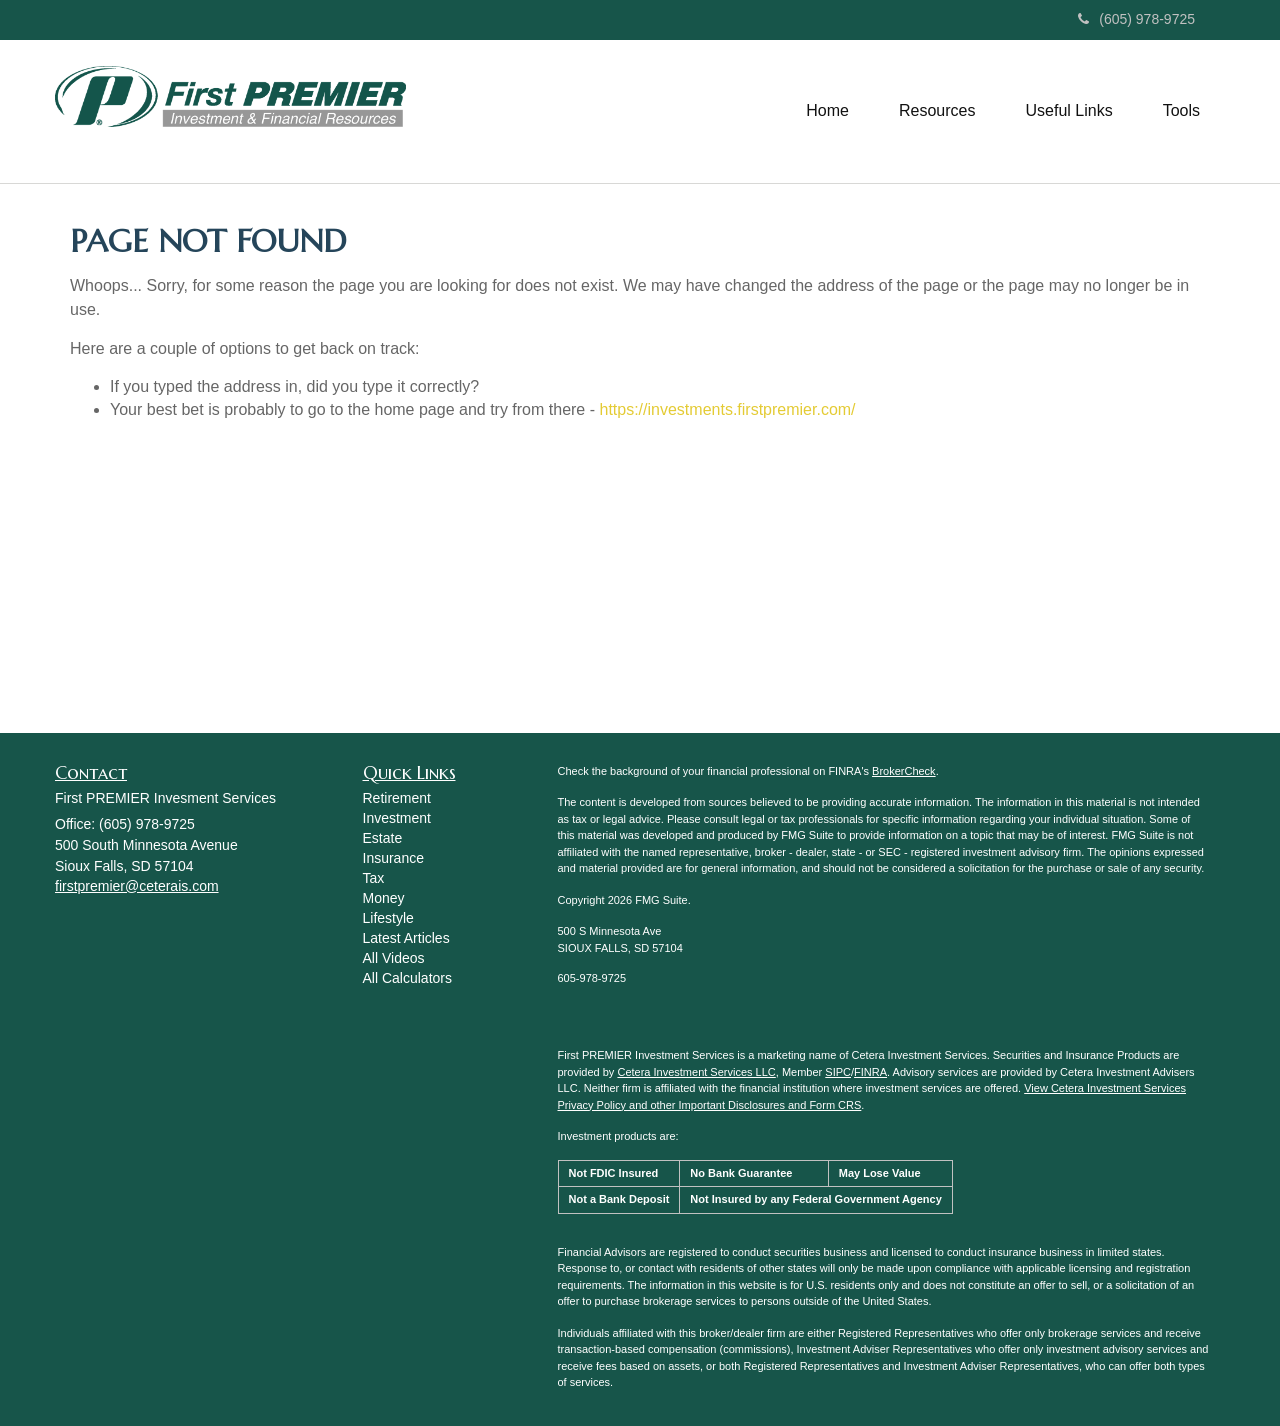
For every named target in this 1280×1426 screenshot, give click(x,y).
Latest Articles (406, 938)
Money (384, 898)
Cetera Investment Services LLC (696, 1072)
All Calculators (407, 978)
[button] (827, 111)
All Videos (394, 958)
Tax (374, 878)
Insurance (393, 858)
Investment (397, 818)
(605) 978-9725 (1136, 19)
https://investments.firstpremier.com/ (727, 409)
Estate (383, 838)
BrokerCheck (904, 771)
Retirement (397, 798)
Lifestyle (388, 918)
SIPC (838, 1072)
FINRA (870, 1072)
